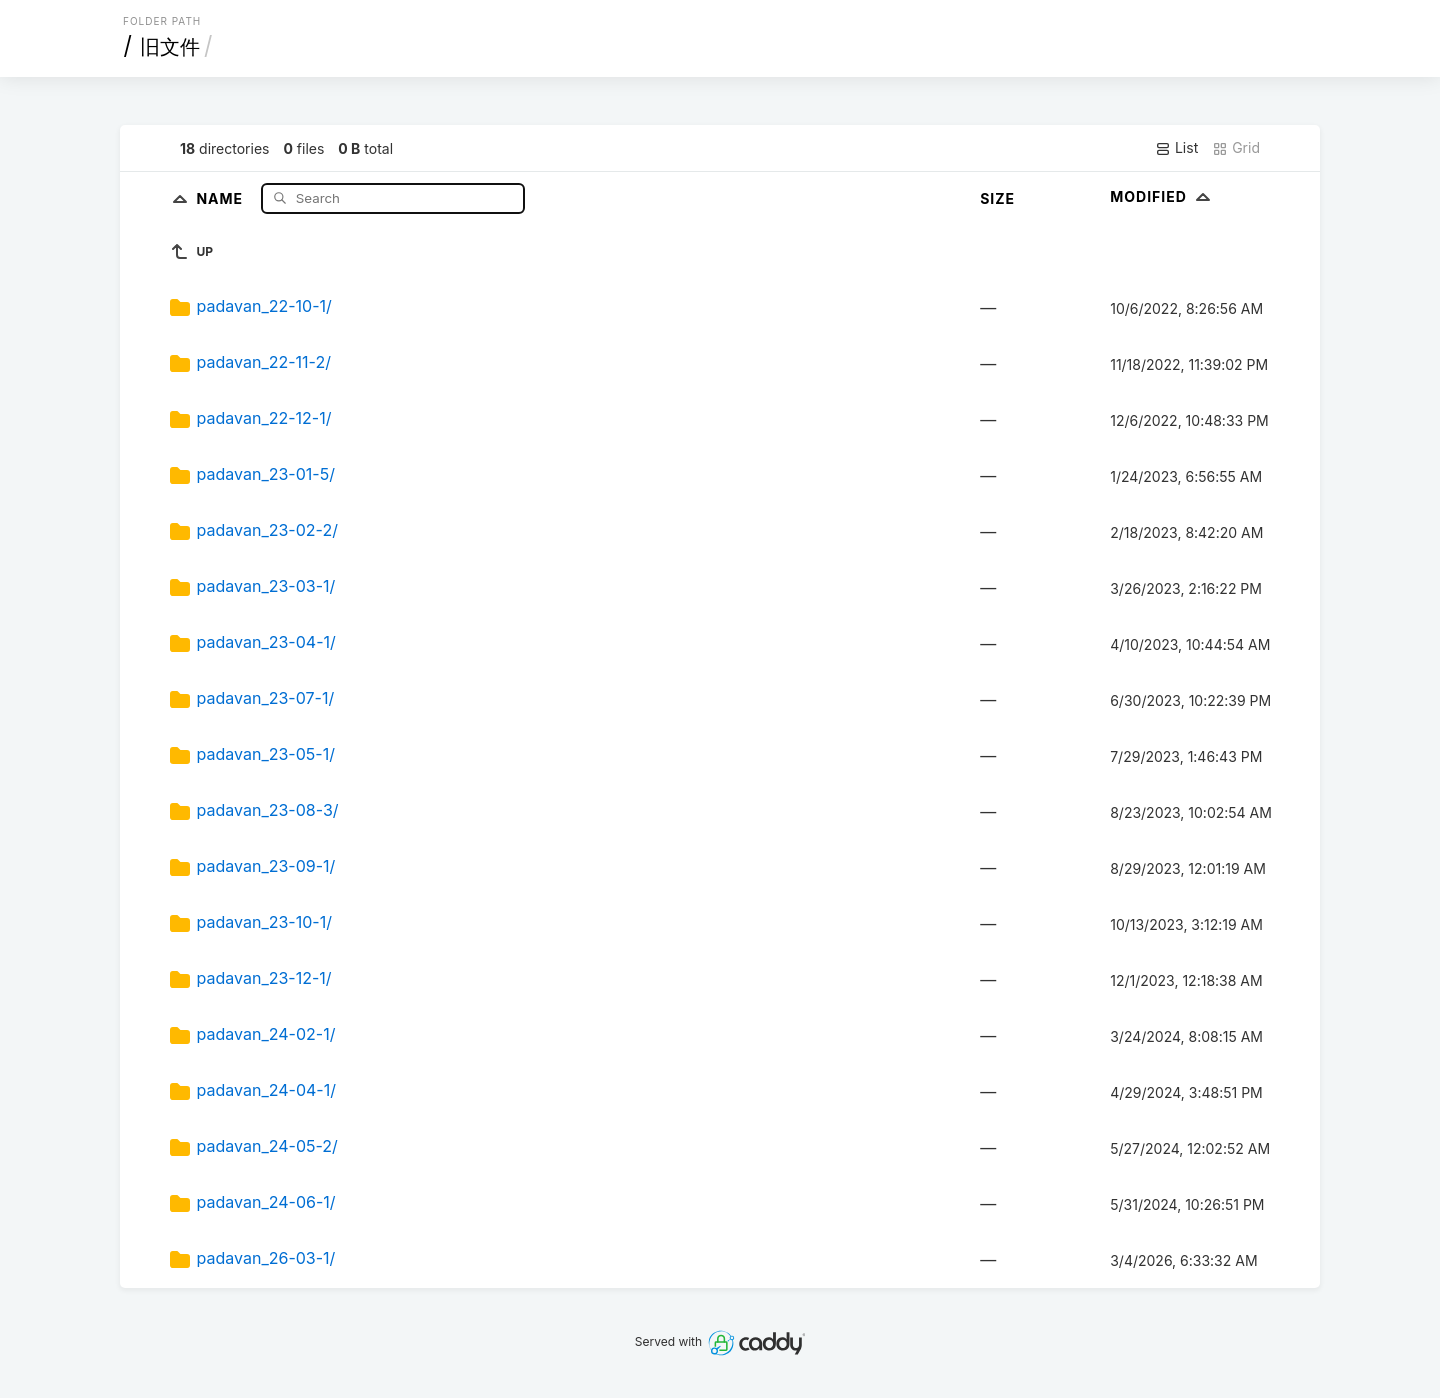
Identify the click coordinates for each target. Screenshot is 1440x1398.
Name (221, 197)
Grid (1236, 148)
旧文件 (170, 47)
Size (997, 198)
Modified (1162, 196)
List (1176, 148)
